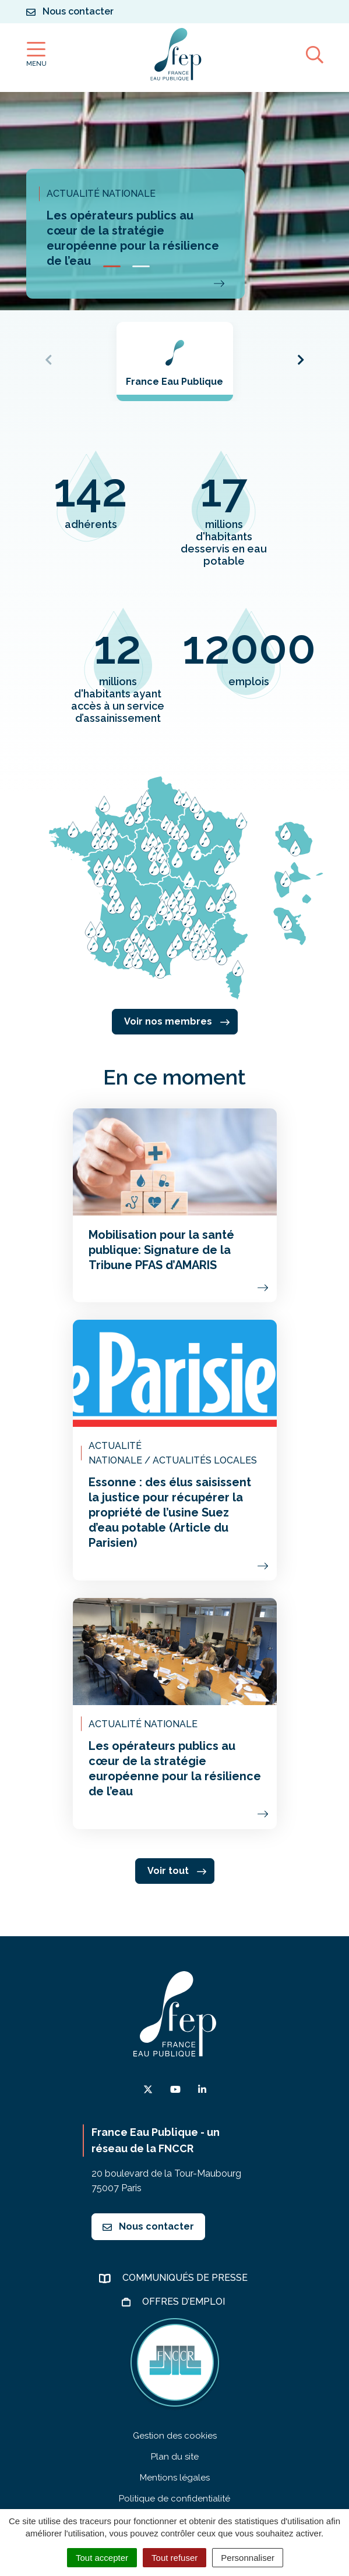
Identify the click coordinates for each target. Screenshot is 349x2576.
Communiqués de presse (186, 2277)
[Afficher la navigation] (36, 54)
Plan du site (175, 2456)
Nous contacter (148, 2226)
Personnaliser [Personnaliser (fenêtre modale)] (247, 2558)
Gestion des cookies (175, 2435)
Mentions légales (175, 2477)
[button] (112, 266)
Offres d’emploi (184, 2301)
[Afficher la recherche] (314, 54)
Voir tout (176, 1870)
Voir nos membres (177, 1021)
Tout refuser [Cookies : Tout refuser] (174, 2558)
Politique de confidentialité (174, 2498)
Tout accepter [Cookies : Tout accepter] (102, 2558)
